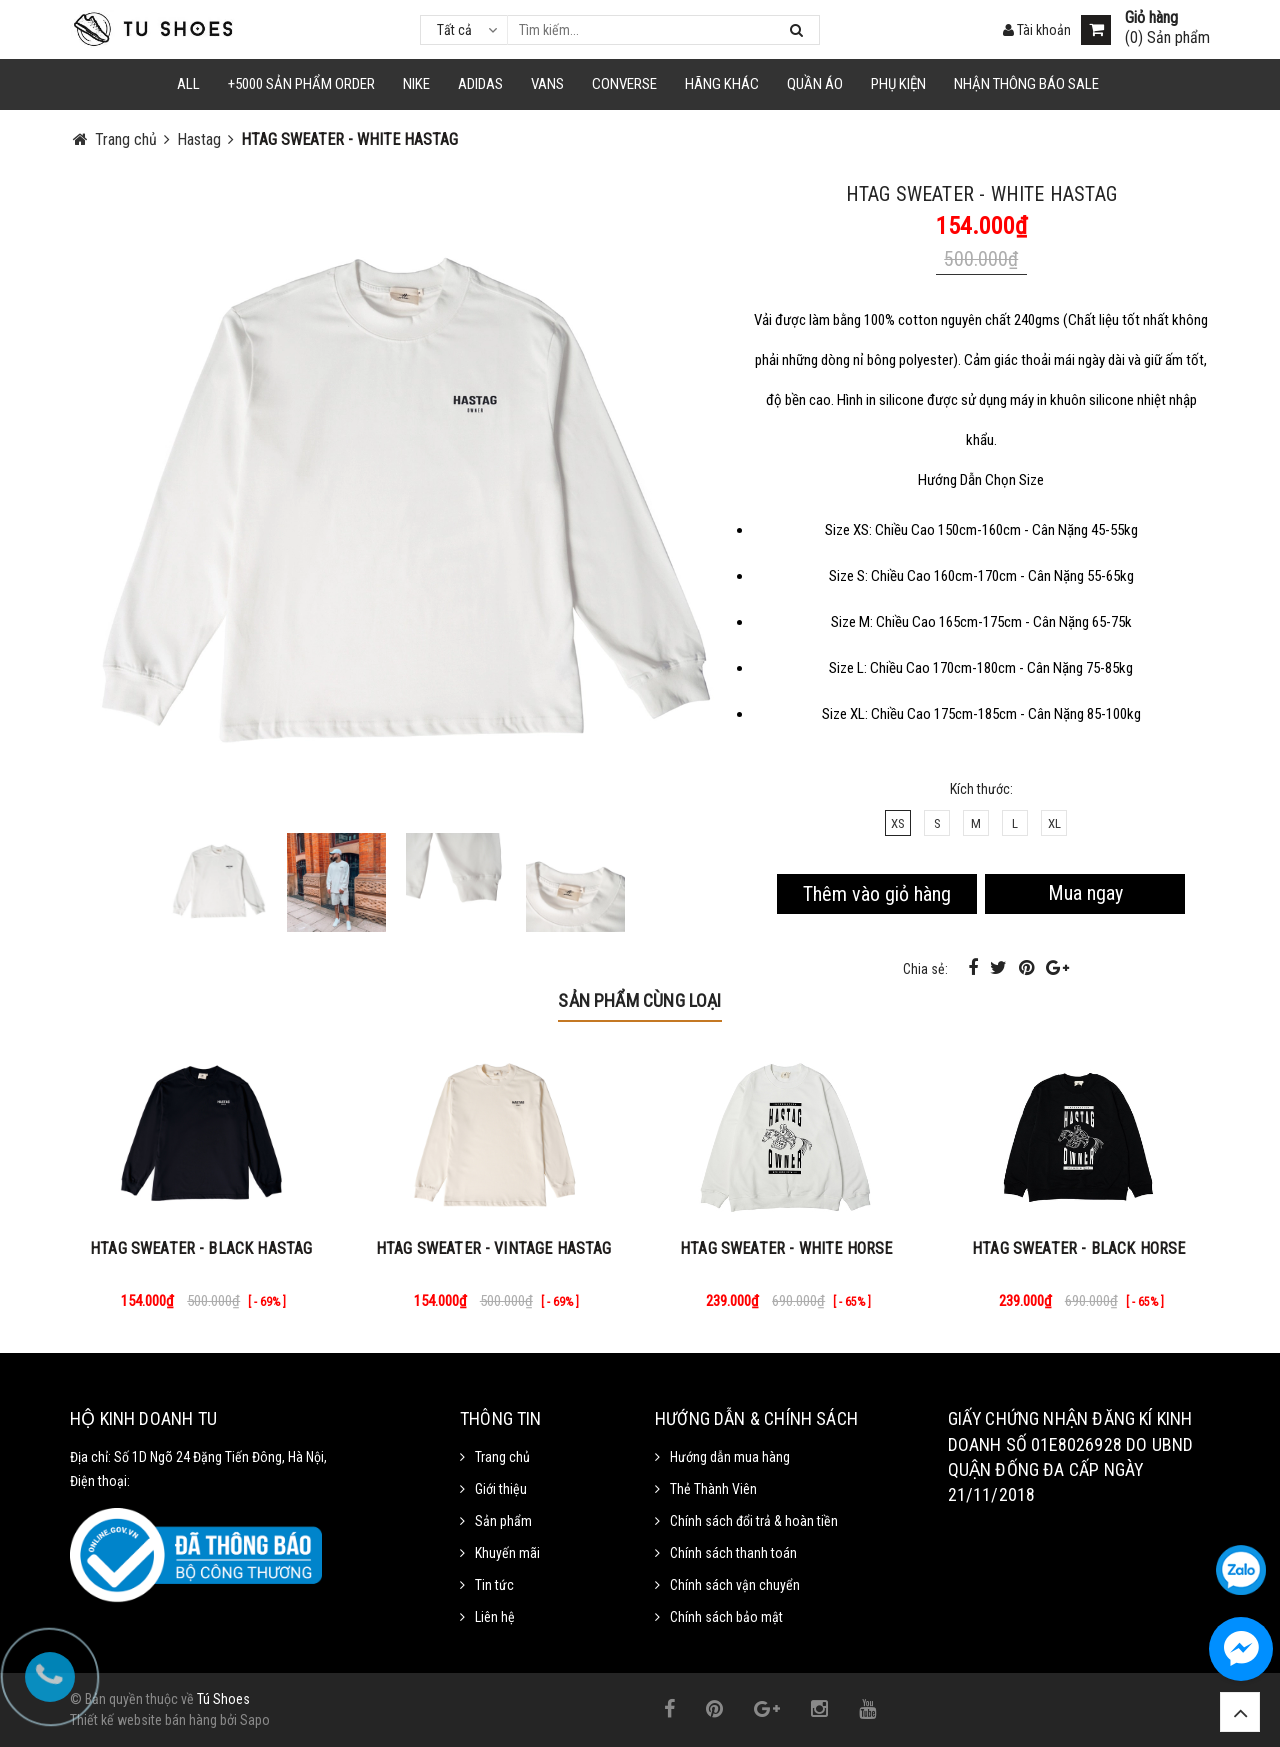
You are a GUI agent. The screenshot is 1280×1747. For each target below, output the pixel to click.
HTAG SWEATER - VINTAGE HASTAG (494, 1248)
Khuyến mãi (507, 1553)
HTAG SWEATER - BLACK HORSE (1078, 1248)
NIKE (416, 84)
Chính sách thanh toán (733, 1553)
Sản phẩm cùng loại (639, 1000)
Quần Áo (815, 84)
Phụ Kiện (898, 84)
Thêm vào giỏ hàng (877, 894)
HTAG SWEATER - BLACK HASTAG (201, 1248)
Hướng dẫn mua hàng (730, 1457)
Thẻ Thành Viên (713, 1489)
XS (898, 823)
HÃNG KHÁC (722, 84)
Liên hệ (495, 1617)
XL (1054, 823)
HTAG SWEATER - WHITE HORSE (786, 1248)
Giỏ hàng (1151, 18)
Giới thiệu (501, 1489)
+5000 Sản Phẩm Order (301, 84)
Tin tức (494, 1585)
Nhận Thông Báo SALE (1026, 84)
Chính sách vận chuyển (735, 1585)
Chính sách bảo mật (726, 1617)
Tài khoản (1037, 30)
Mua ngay (1085, 893)
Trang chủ (502, 1457)
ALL (188, 84)
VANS (547, 84)
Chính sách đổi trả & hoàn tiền (754, 1521)
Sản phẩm (503, 1521)
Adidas (480, 84)
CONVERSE (624, 84)
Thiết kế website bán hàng (143, 1720)
